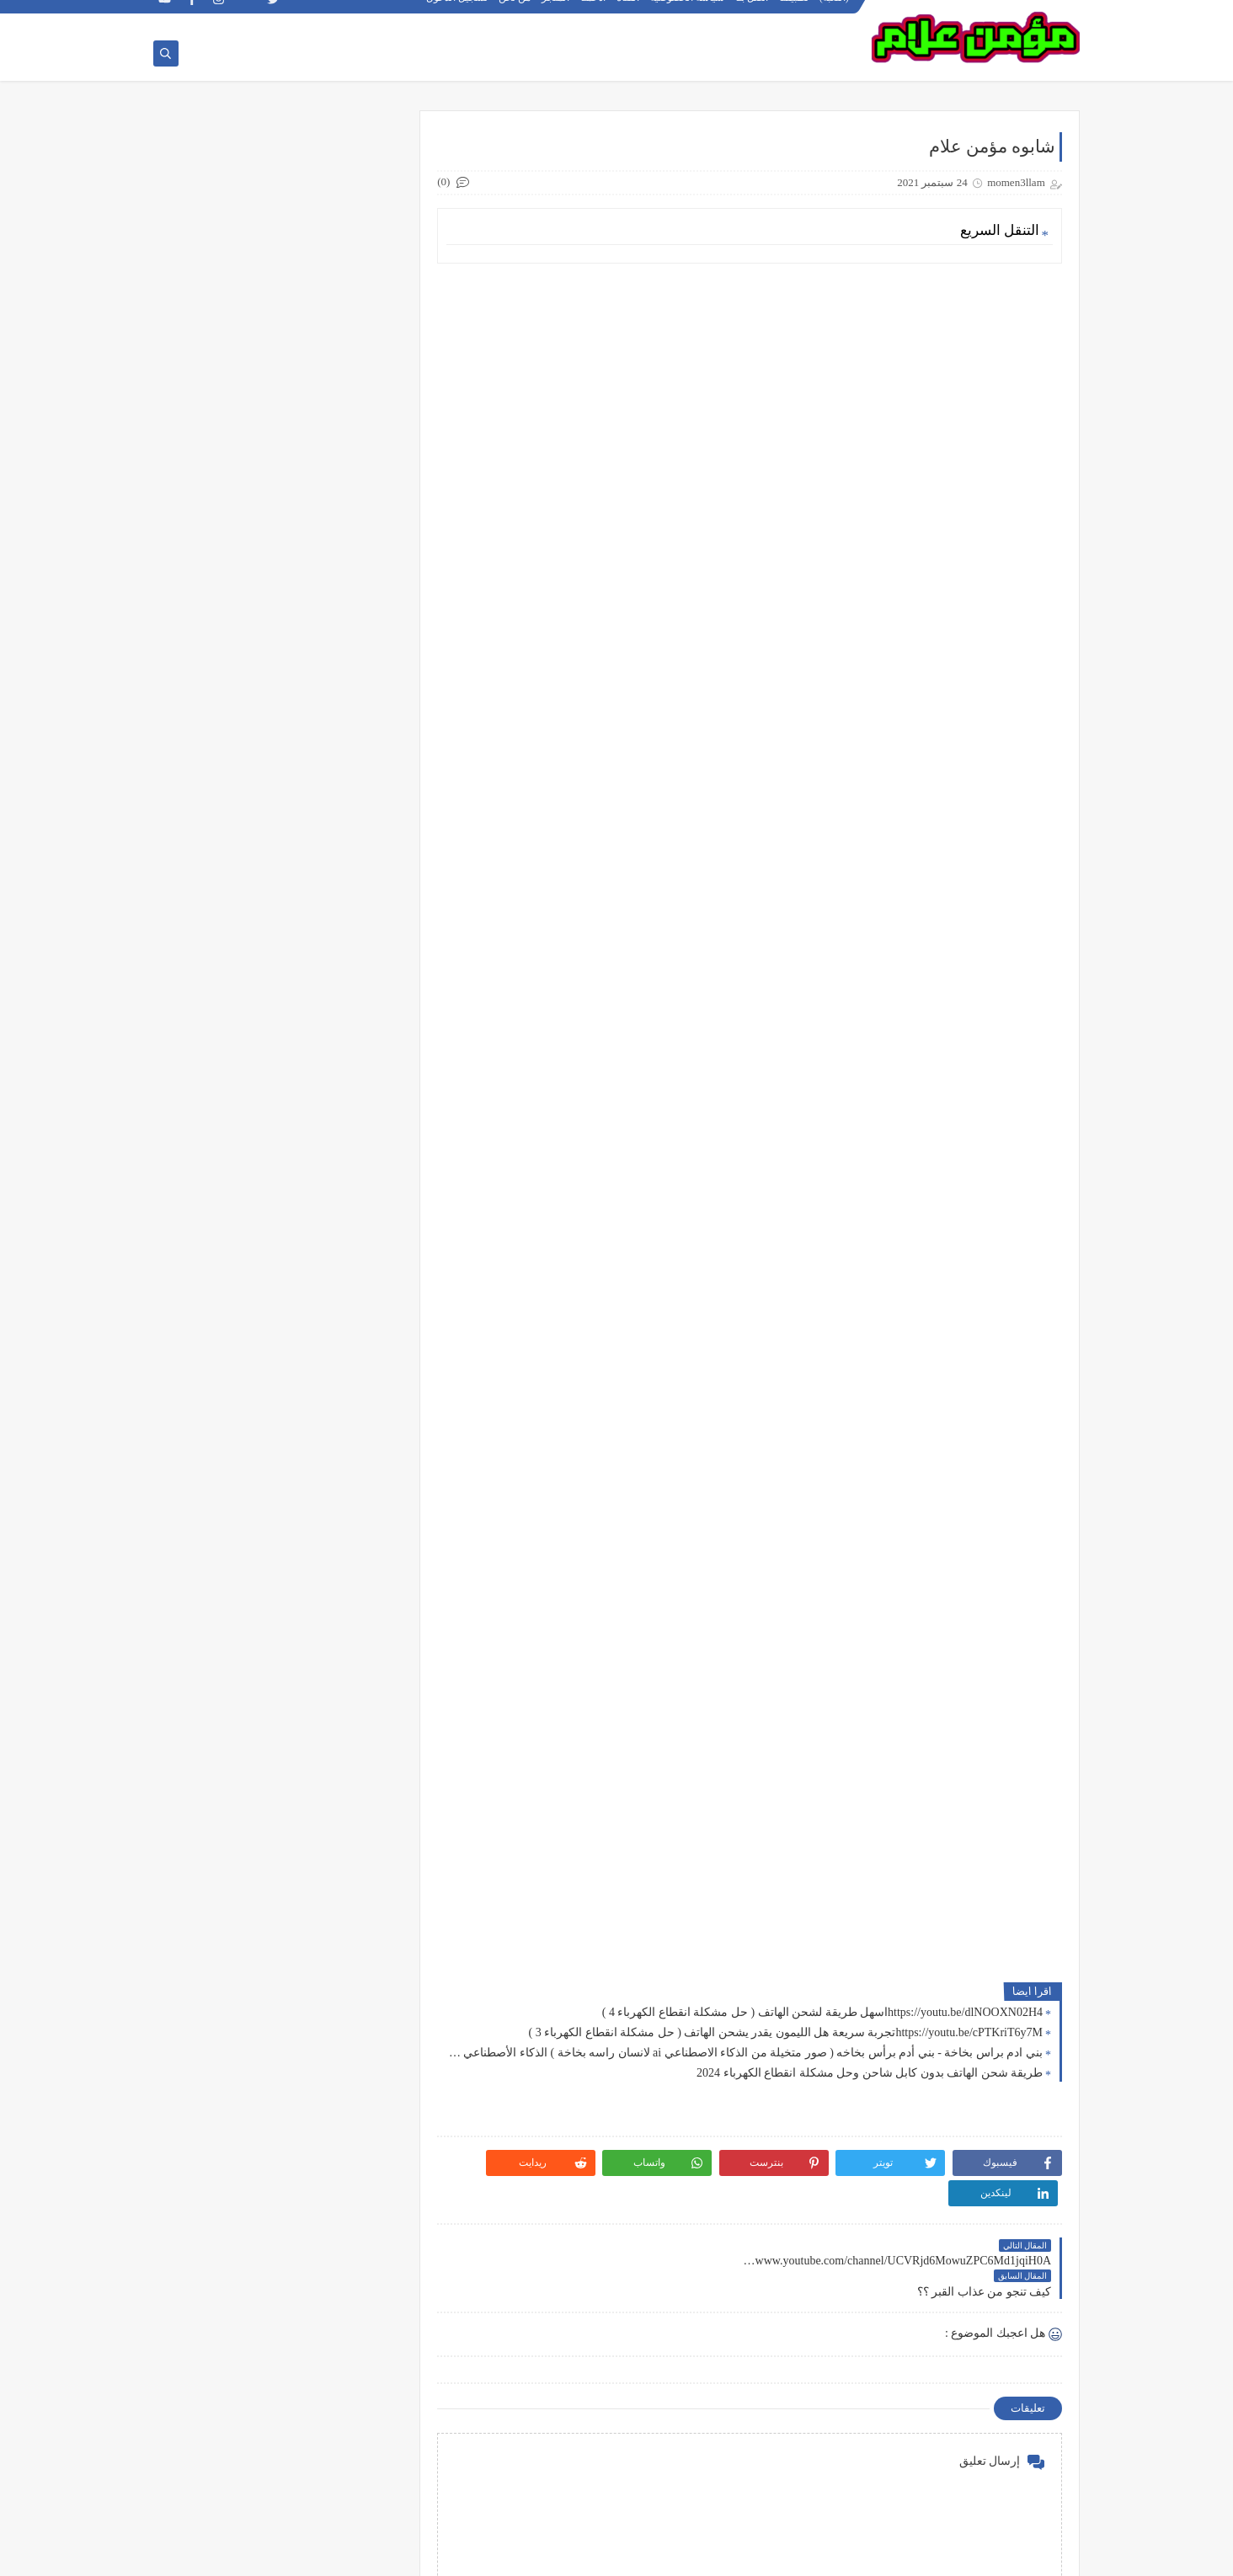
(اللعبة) (835, 13)
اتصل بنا (752, 13)
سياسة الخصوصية (688, 13)
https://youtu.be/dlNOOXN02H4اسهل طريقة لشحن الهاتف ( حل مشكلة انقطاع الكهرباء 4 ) (822, 2013)
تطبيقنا (794, 13)
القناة (628, 13)
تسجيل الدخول (457, 13)
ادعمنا (593, 13)
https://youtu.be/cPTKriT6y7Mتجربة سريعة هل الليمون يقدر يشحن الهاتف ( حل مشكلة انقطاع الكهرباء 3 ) (786, 2033)
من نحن (515, 13)
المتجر (556, 13)
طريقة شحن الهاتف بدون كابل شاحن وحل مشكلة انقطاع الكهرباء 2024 (870, 2073)
